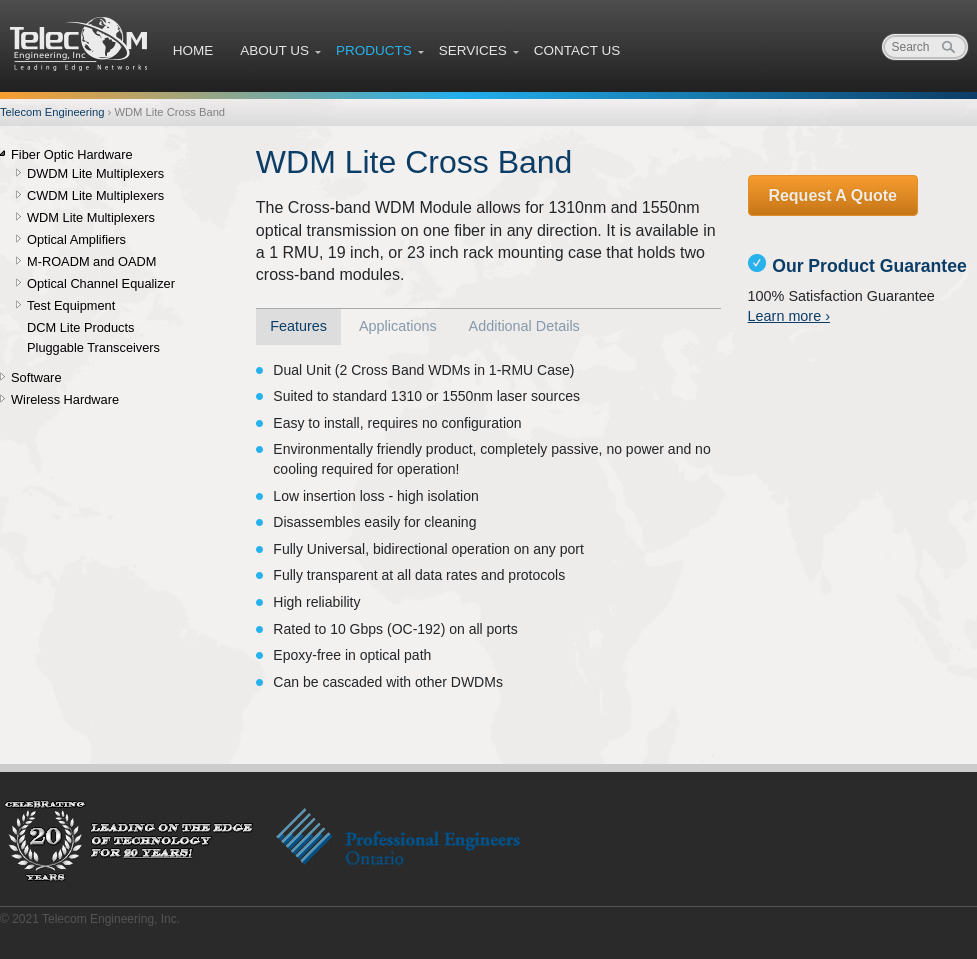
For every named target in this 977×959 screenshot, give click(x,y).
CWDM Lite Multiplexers (95, 196)
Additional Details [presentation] (524, 326)
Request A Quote (832, 195)
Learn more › (789, 316)
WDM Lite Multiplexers (91, 218)
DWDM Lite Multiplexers (95, 174)
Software (36, 378)
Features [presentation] (298, 326)
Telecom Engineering (80, 44)
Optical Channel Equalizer (101, 284)
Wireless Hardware (65, 400)
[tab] (299, 327)
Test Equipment (71, 306)
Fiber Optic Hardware (72, 155)
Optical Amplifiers (76, 240)
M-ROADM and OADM (91, 262)
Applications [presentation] (398, 326)
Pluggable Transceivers (93, 348)
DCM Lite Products (80, 328)
